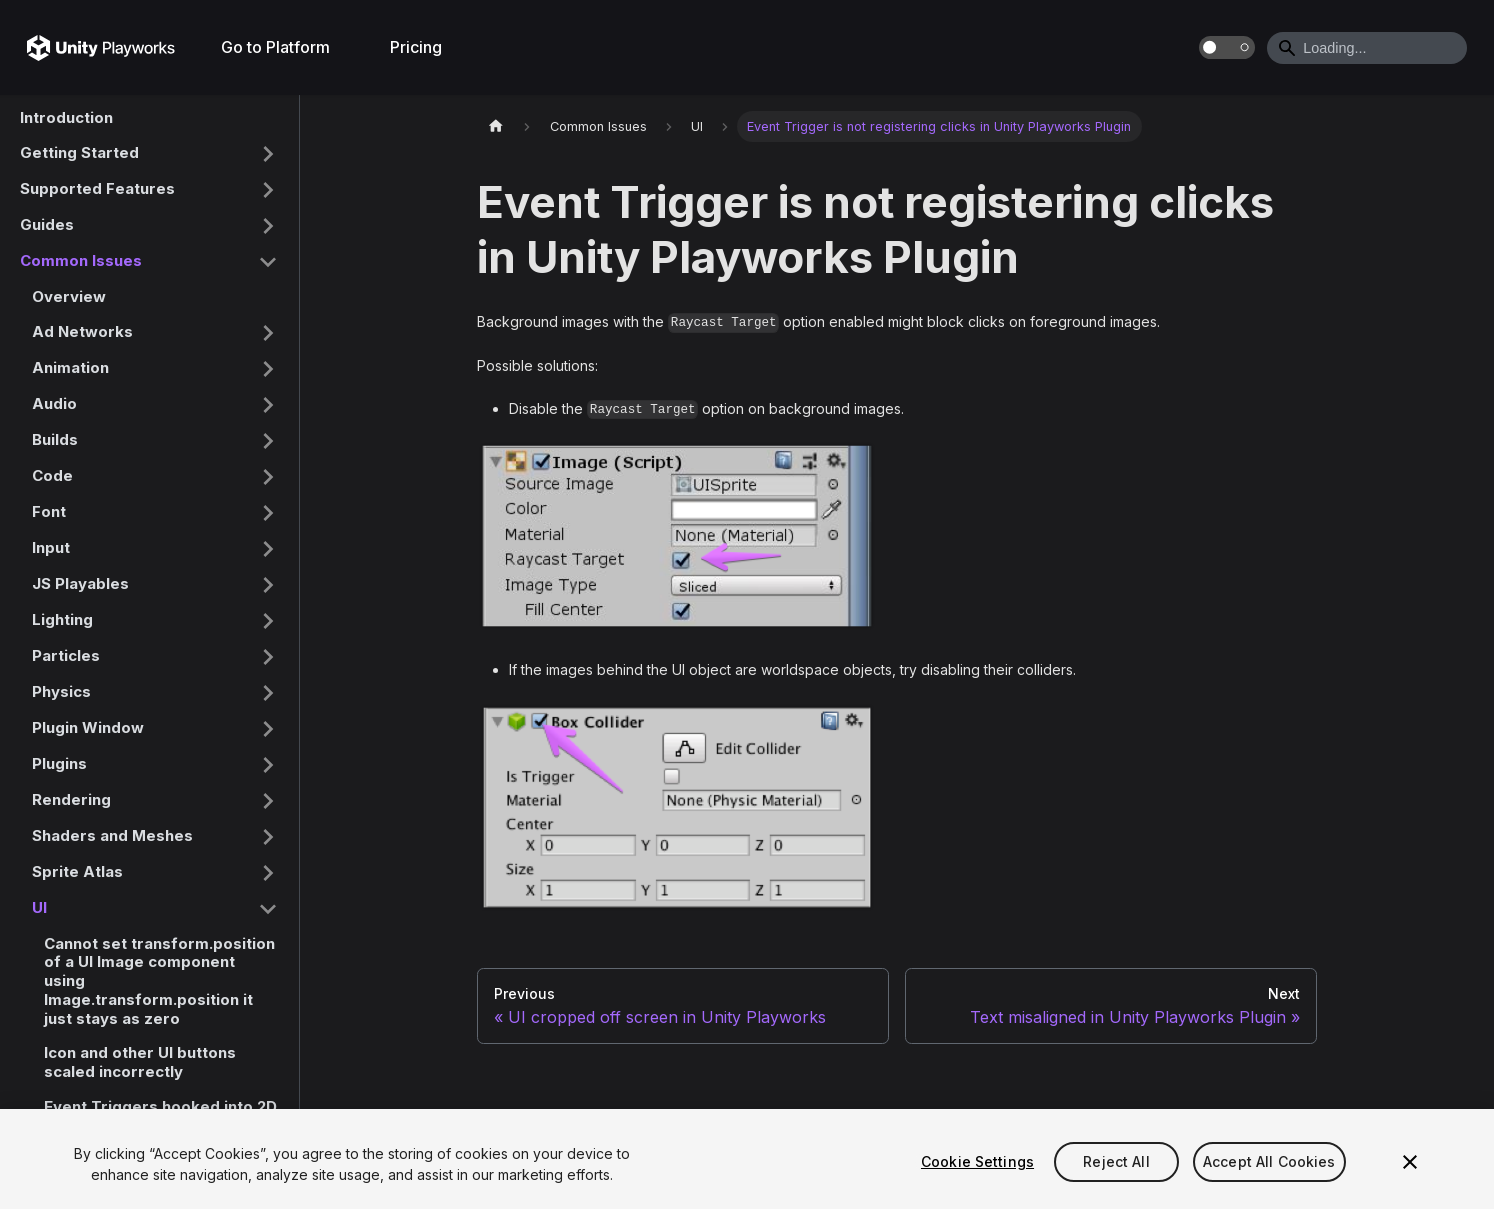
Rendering (71, 799)
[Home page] (496, 126)
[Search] (1367, 48)
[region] (747, 1159)
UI (39, 907)
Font (49, 511)
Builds (55, 439)
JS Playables (80, 583)
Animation (70, 367)
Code (52, 475)
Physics (61, 691)
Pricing (416, 47)
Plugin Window (88, 727)
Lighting (62, 619)
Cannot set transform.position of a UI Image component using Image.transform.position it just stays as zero (159, 981)
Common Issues (81, 260)
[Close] (1410, 1162)
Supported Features (97, 188)
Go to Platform (275, 47)
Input (51, 547)
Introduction (66, 117)
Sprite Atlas (77, 871)
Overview (69, 296)
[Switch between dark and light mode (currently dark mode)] (1227, 47)
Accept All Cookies (1269, 1161)
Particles (66, 655)
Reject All (1116, 1161)
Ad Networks (82, 331)
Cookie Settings (977, 1161)
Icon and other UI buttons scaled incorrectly (140, 1062)
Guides (47, 224)
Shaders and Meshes (112, 835)
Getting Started (79, 152)
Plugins (59, 763)
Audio (54, 403)
